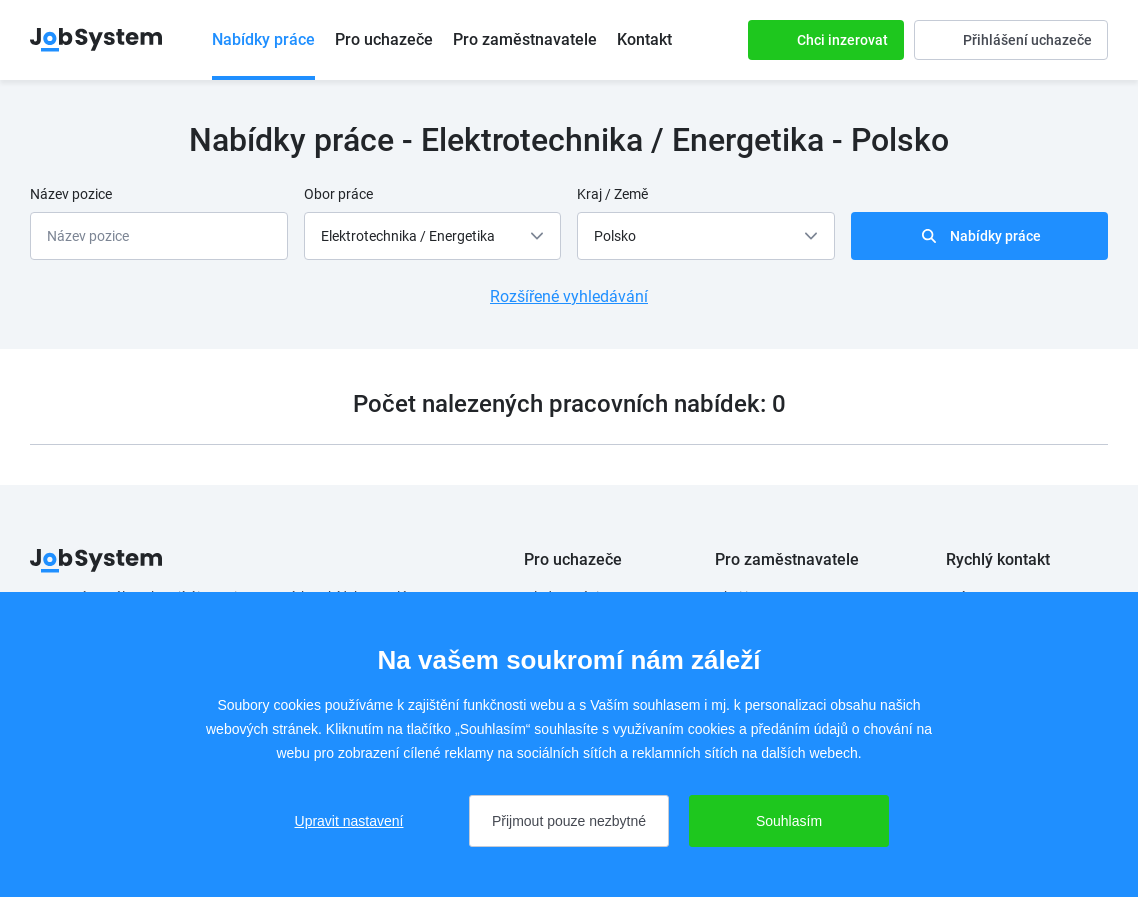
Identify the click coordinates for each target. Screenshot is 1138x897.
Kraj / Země (612, 194)
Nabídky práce (263, 39)
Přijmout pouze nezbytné (569, 821)
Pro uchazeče (384, 39)
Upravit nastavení (349, 821)
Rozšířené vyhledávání (569, 296)
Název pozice (71, 194)
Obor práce (338, 194)
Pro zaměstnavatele (525, 39)
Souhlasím (789, 821)
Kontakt (644, 39)
